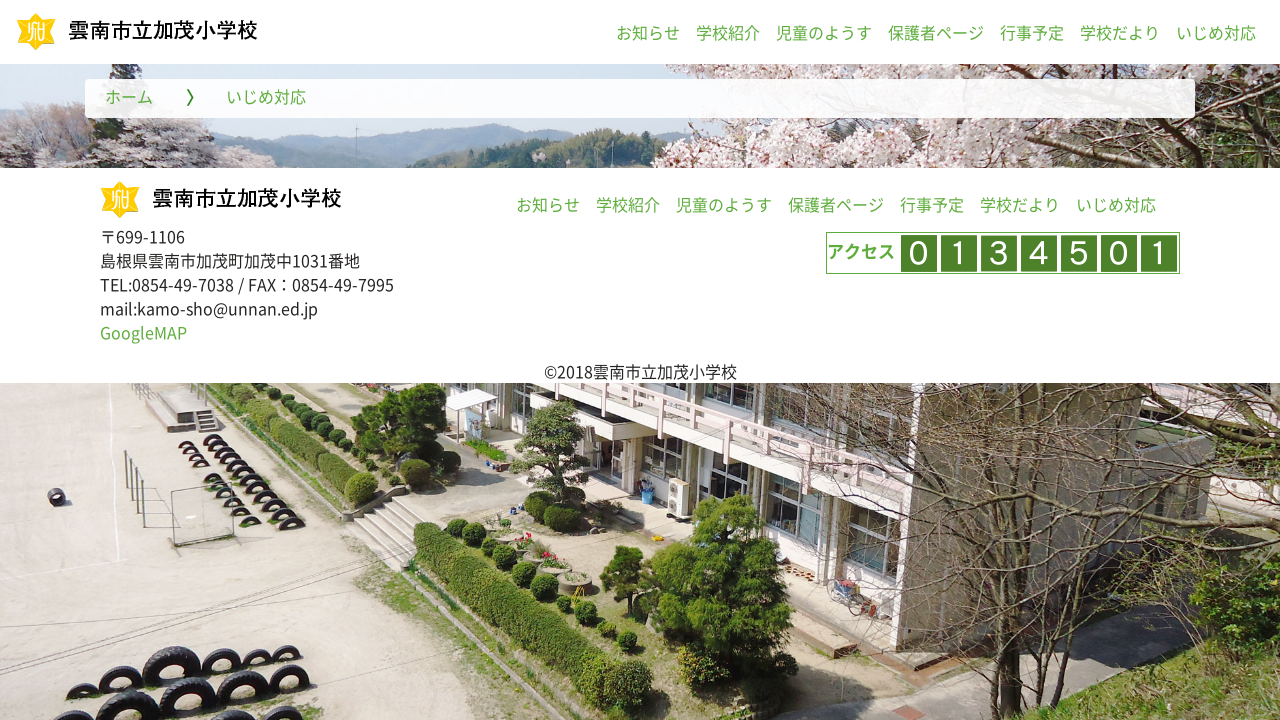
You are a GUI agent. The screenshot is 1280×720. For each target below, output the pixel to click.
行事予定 (1032, 32)
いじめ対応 (1216, 32)
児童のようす (824, 32)
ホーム (129, 96)
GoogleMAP (143, 332)
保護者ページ (936, 32)
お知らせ (648, 32)
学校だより (1120, 32)
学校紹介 (728, 32)
